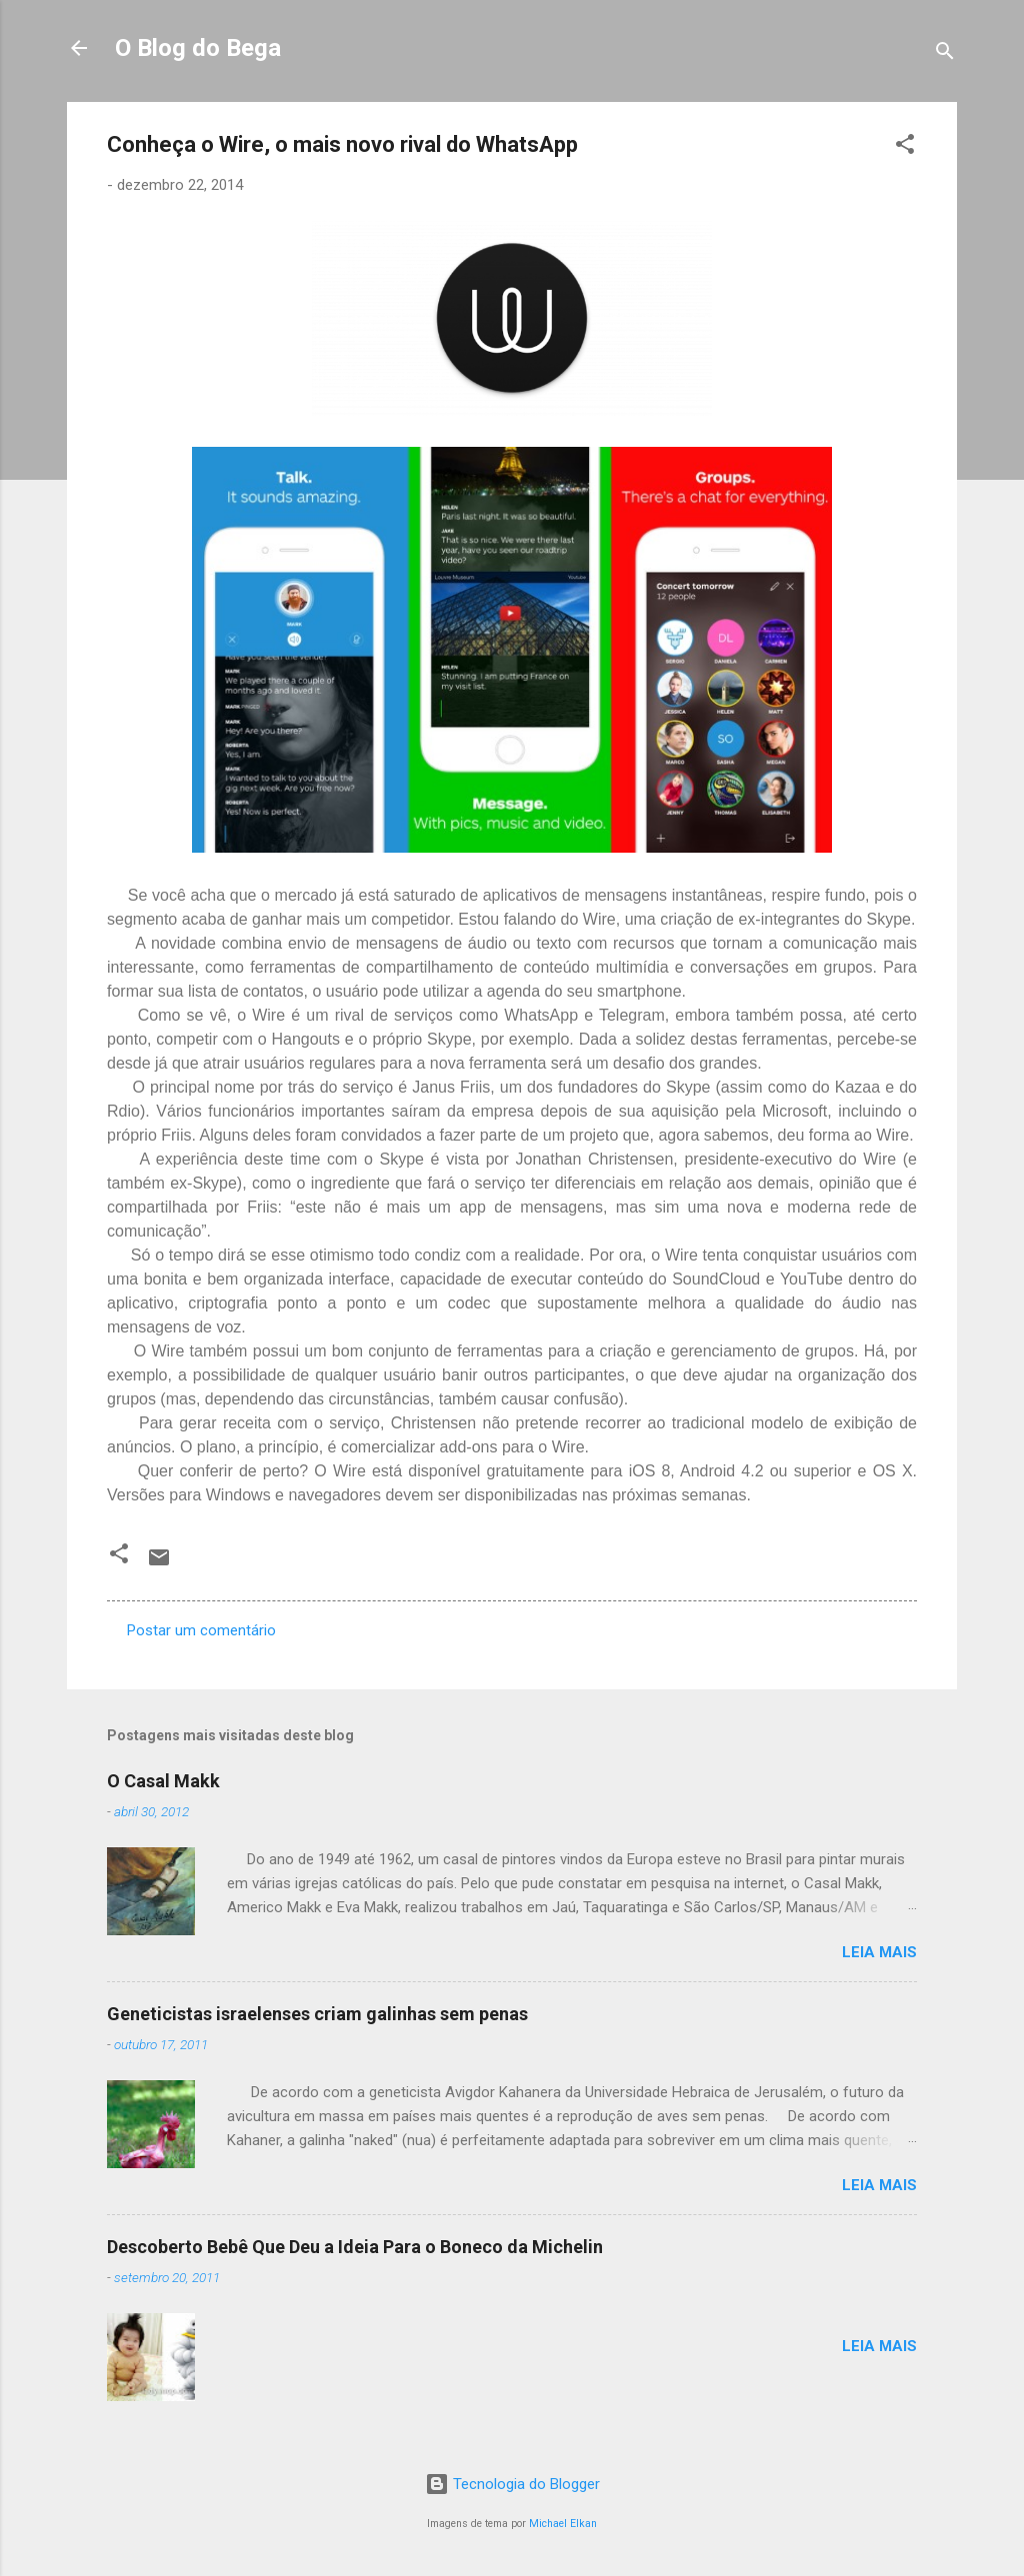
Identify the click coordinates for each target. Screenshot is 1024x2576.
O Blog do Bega (198, 48)
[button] (905, 147)
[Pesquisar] (945, 54)
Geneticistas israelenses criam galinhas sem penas (317, 2013)
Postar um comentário (201, 1630)
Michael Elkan (563, 2523)
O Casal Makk (163, 1780)
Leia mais (879, 1952)
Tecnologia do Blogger (512, 2484)
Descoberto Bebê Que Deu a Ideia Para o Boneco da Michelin (355, 2246)
